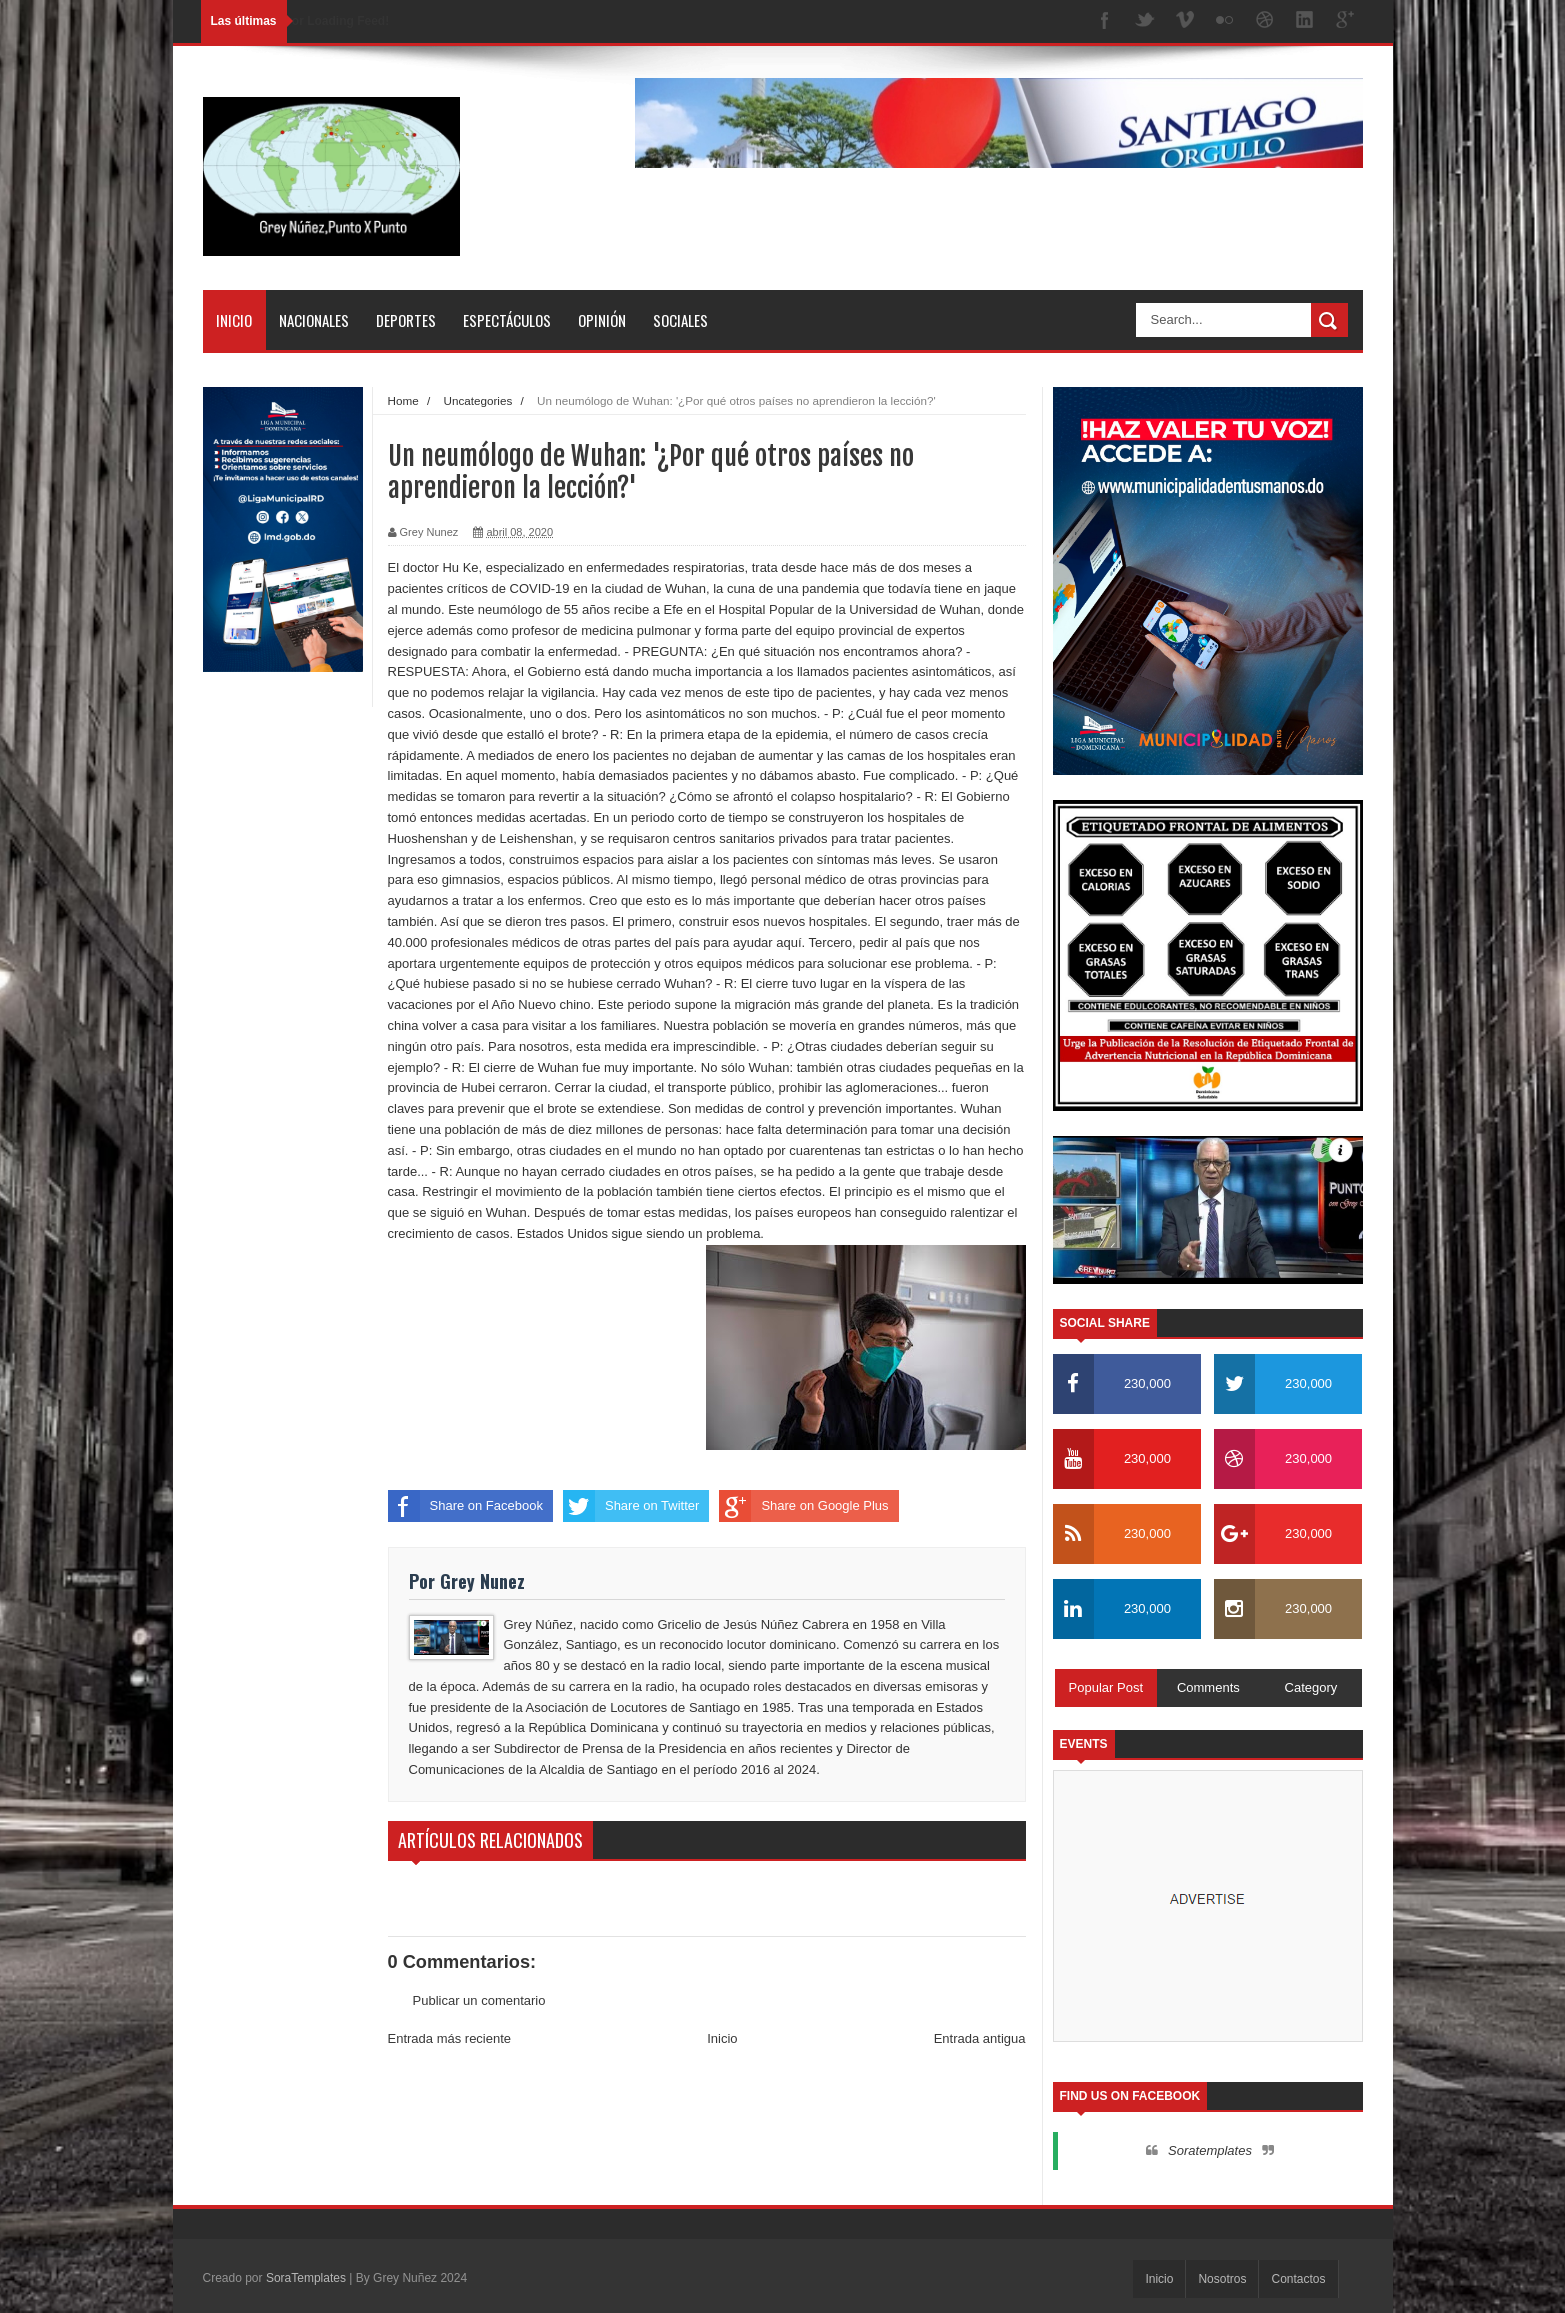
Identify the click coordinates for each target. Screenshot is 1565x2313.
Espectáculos (507, 320)
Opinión (602, 320)
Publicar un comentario (479, 2000)
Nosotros (1222, 2279)
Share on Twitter (631, 1506)
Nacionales (314, 320)
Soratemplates (1210, 2150)
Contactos (1298, 2279)
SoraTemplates (306, 2278)
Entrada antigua (980, 2038)
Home (403, 400)
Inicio (234, 320)
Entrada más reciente (450, 2038)
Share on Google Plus (803, 1506)
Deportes (406, 320)
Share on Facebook (465, 1506)
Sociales (680, 320)
